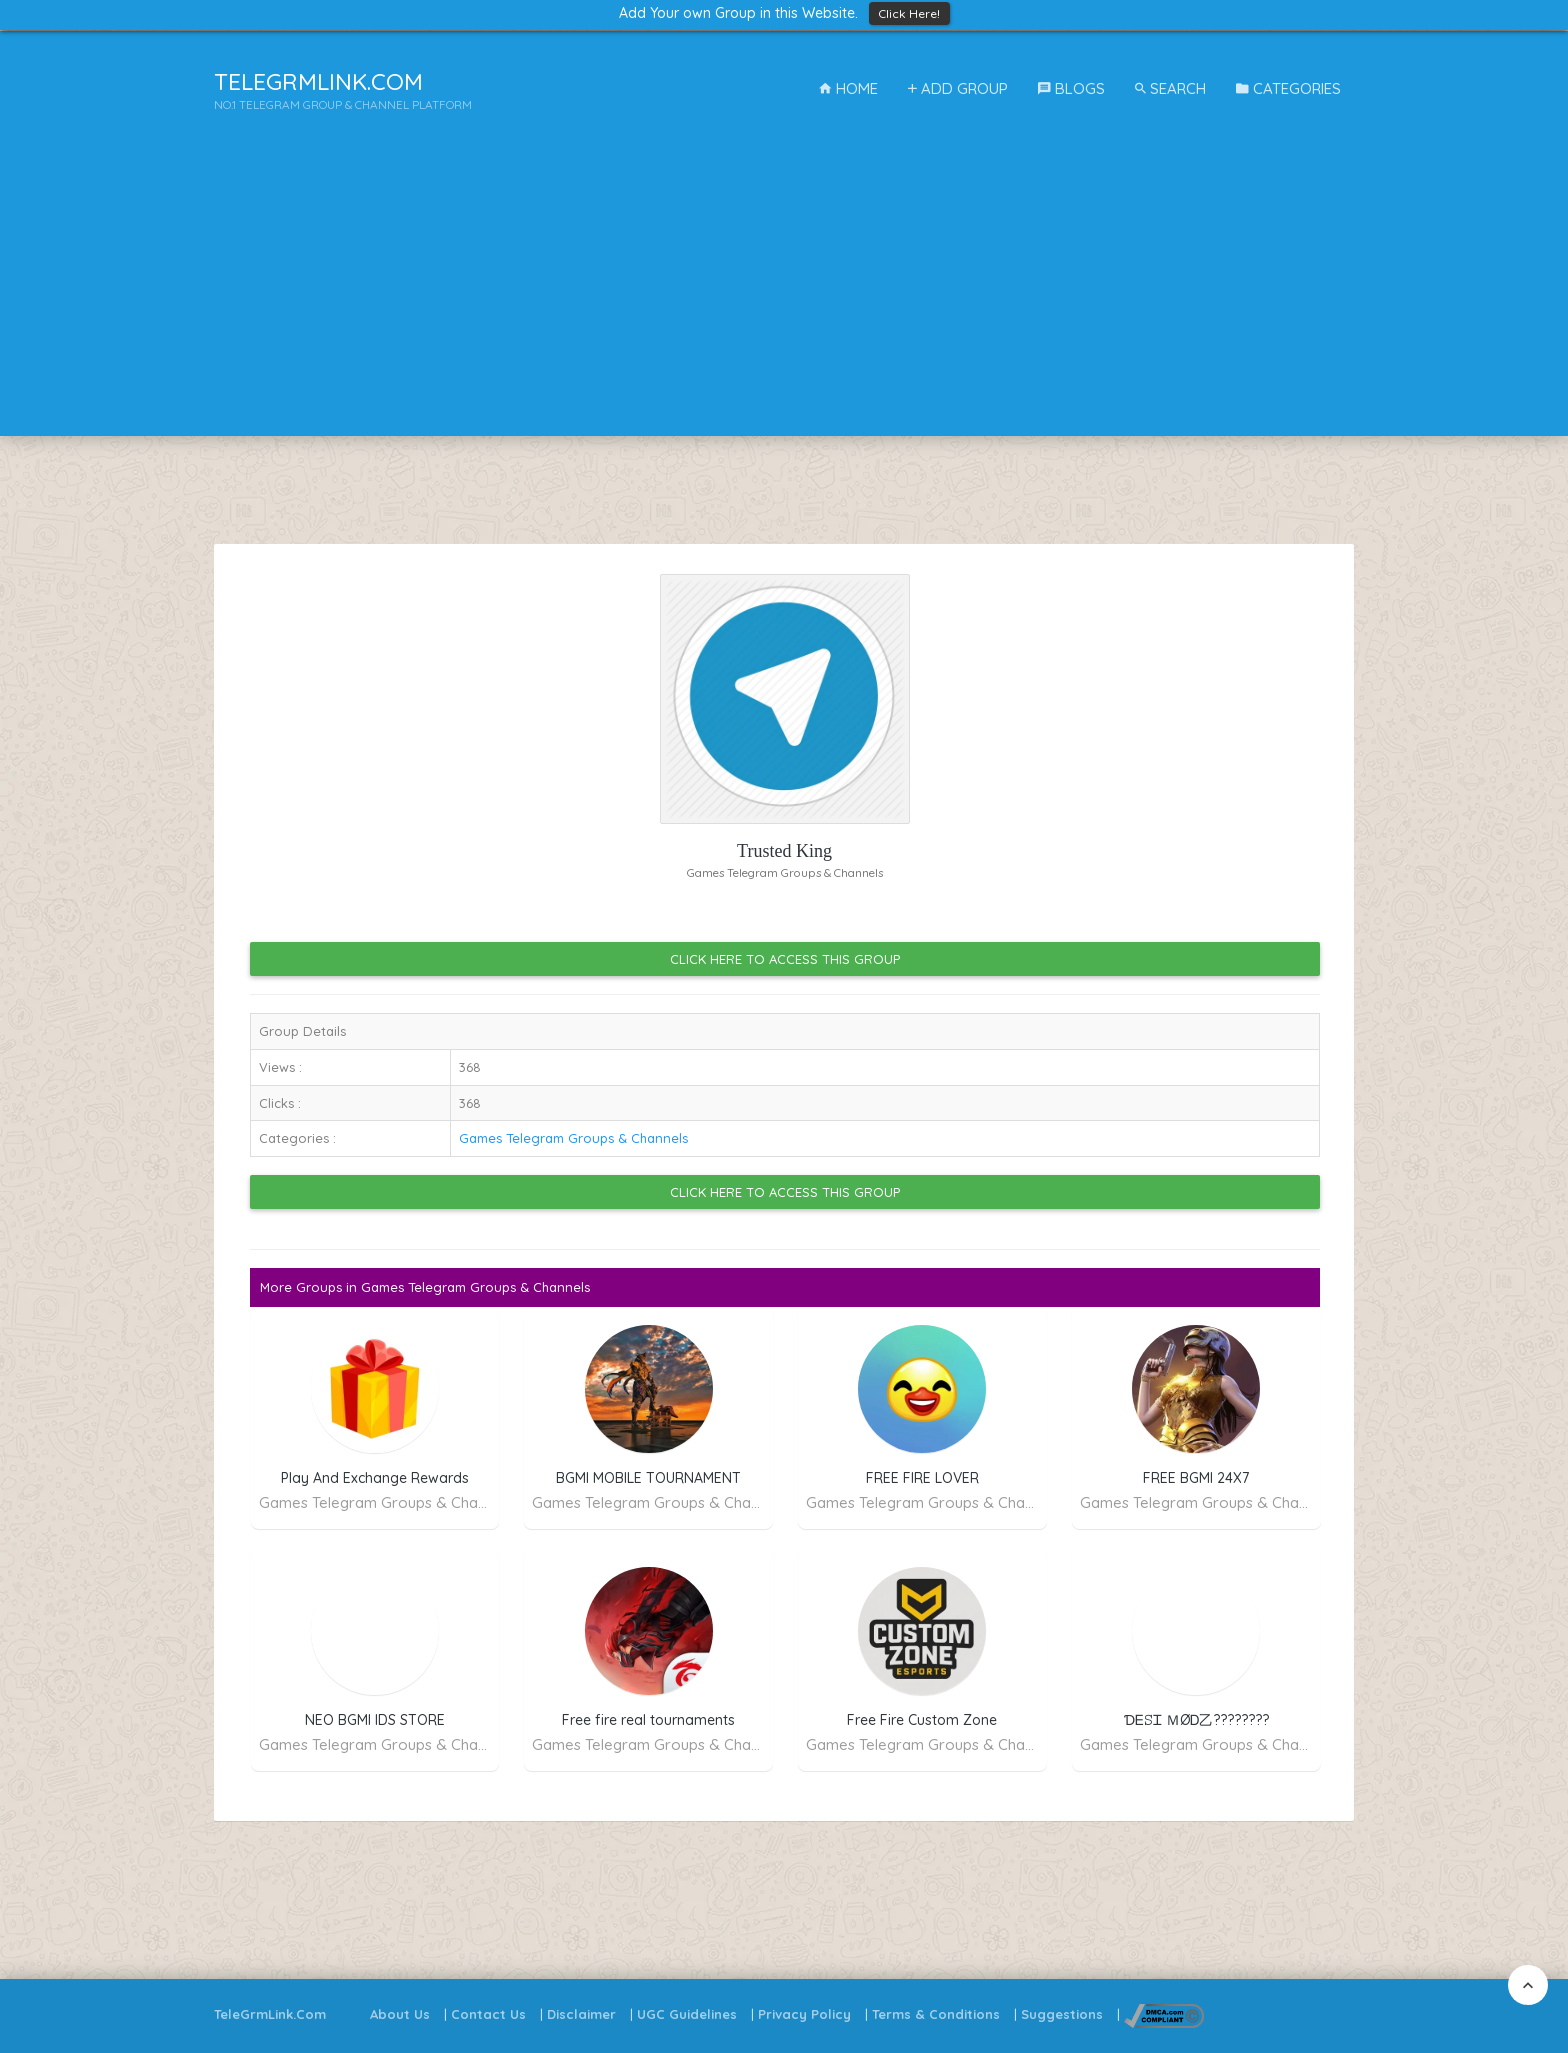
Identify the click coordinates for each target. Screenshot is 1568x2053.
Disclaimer (581, 2014)
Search (1170, 88)
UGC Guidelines (687, 2014)
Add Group (958, 88)
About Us (400, 2014)
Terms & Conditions (936, 2014)
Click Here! (909, 13)
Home (848, 88)
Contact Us (488, 2014)
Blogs (1071, 88)
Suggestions (1062, 2014)
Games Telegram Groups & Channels (573, 1138)
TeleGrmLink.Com (270, 2014)
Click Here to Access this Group (785, 959)
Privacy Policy (804, 2014)
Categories (1288, 88)
